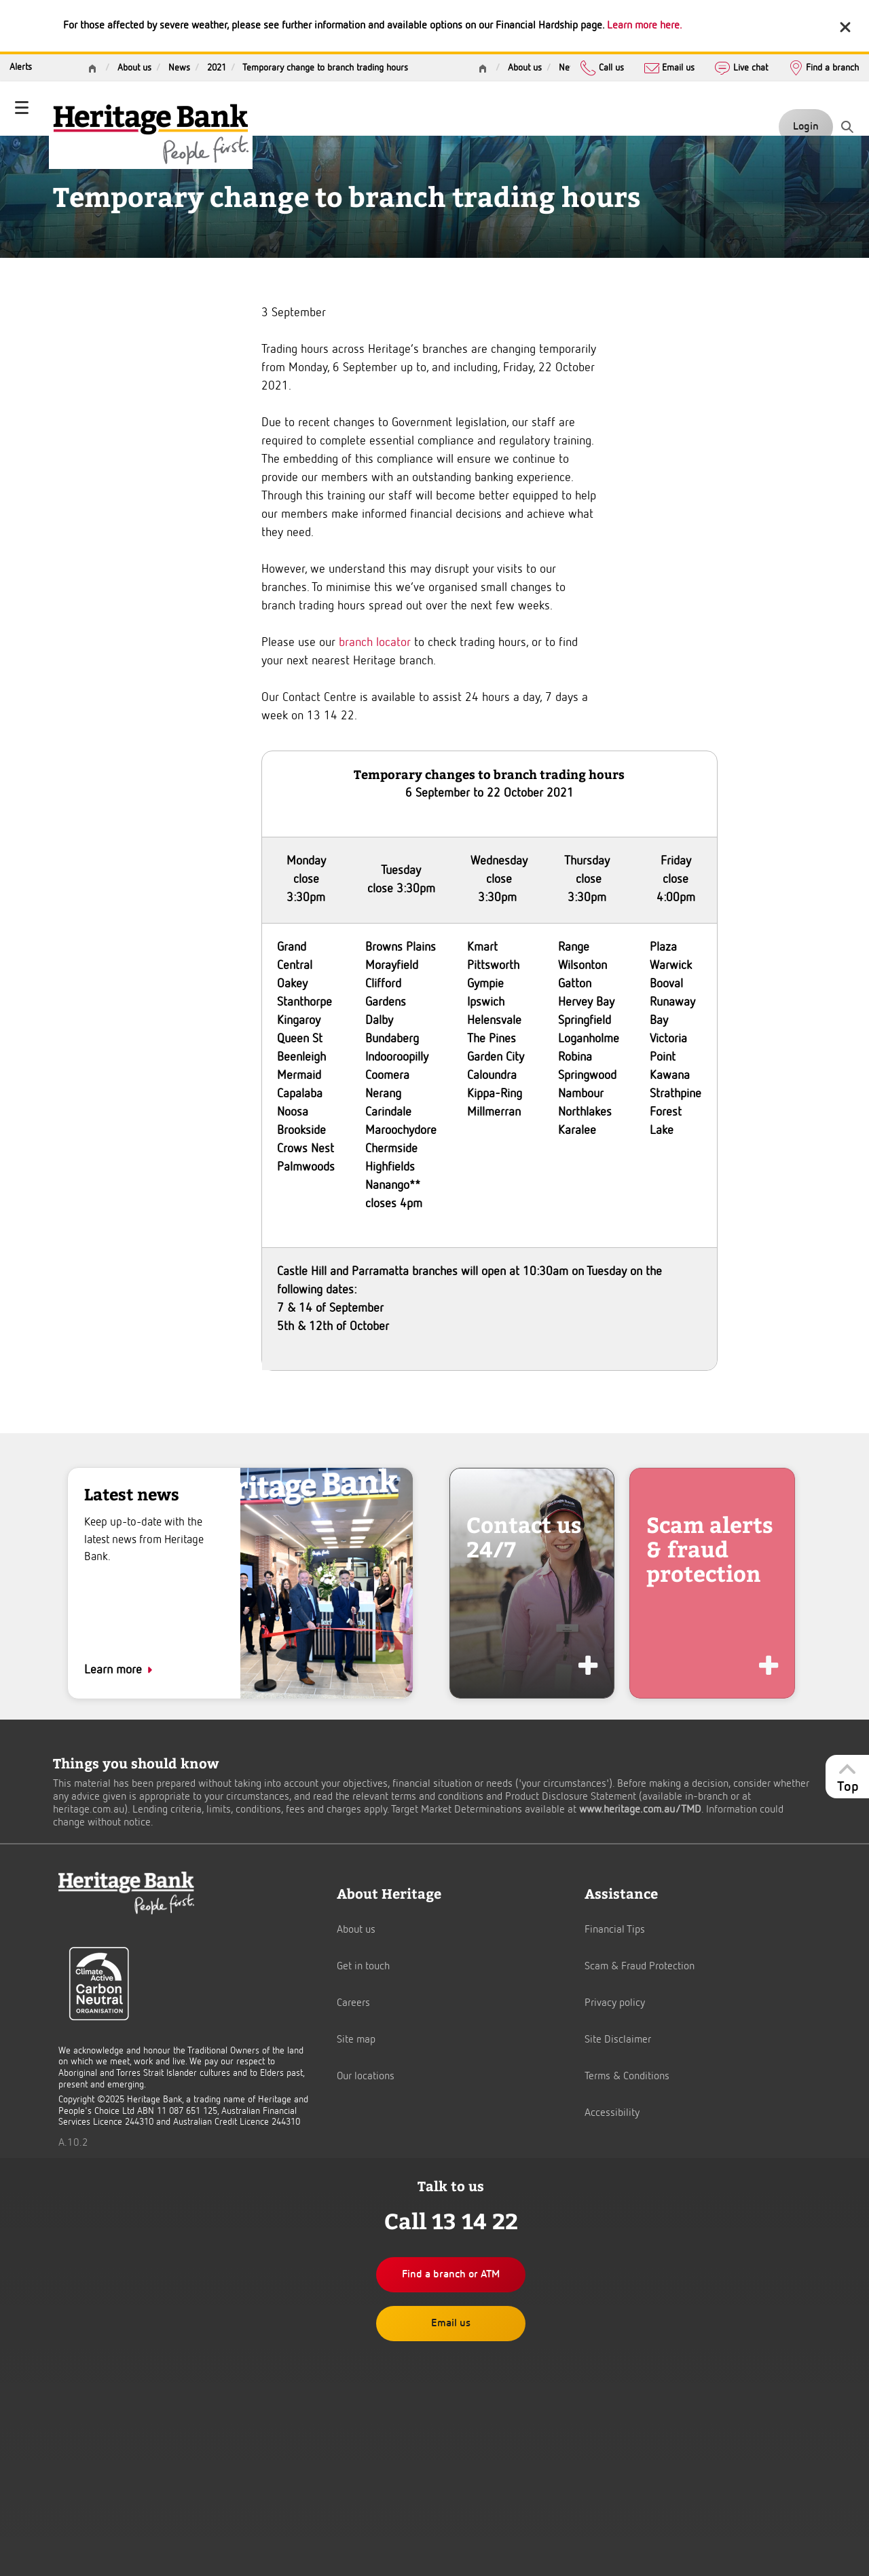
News (569, 68)
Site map (356, 2039)
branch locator (375, 643)
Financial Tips (615, 1930)
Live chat (741, 66)
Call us (601, 66)
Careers (353, 2003)
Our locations (365, 2076)
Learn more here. (644, 25)
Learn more (113, 1670)
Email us (669, 66)
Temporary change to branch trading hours (325, 68)
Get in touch (363, 1966)
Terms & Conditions (627, 2076)
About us (525, 68)
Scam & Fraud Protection (640, 1966)
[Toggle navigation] (21, 108)
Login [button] (806, 126)
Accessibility (612, 2113)
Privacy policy (615, 2003)
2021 (216, 68)
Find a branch (823, 66)
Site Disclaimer (618, 2039)
